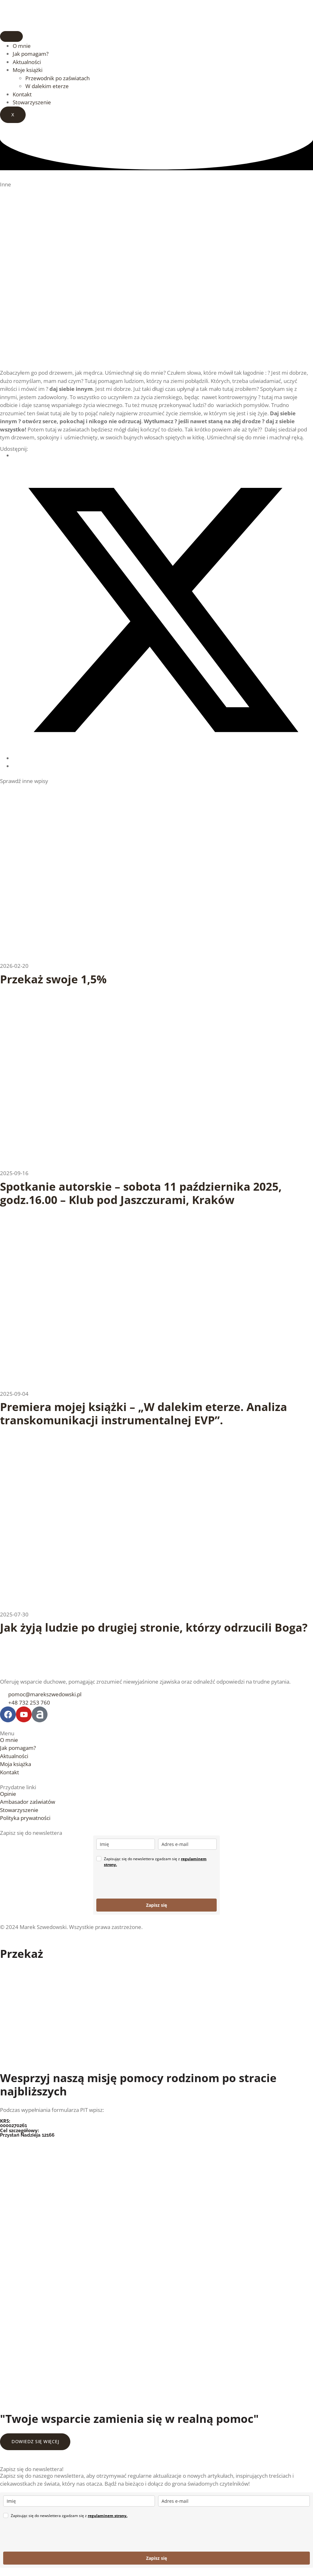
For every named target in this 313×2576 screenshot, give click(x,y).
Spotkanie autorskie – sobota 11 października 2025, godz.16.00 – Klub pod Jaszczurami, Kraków (141, 1193)
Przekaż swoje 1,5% (53, 979)
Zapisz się (156, 1905)
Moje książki (27, 70)
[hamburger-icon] (11, 36)
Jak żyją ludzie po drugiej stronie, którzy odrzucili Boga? (154, 1627)
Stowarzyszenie (32, 102)
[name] (125, 1844)
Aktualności (27, 62)
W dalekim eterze (47, 86)
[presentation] (144, 1883)
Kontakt (22, 94)
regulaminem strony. (107, 2515)
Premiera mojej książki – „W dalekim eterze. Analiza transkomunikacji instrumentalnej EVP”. (143, 1413)
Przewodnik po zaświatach (57, 78)
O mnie (22, 45)
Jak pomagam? (30, 53)
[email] (187, 1844)
